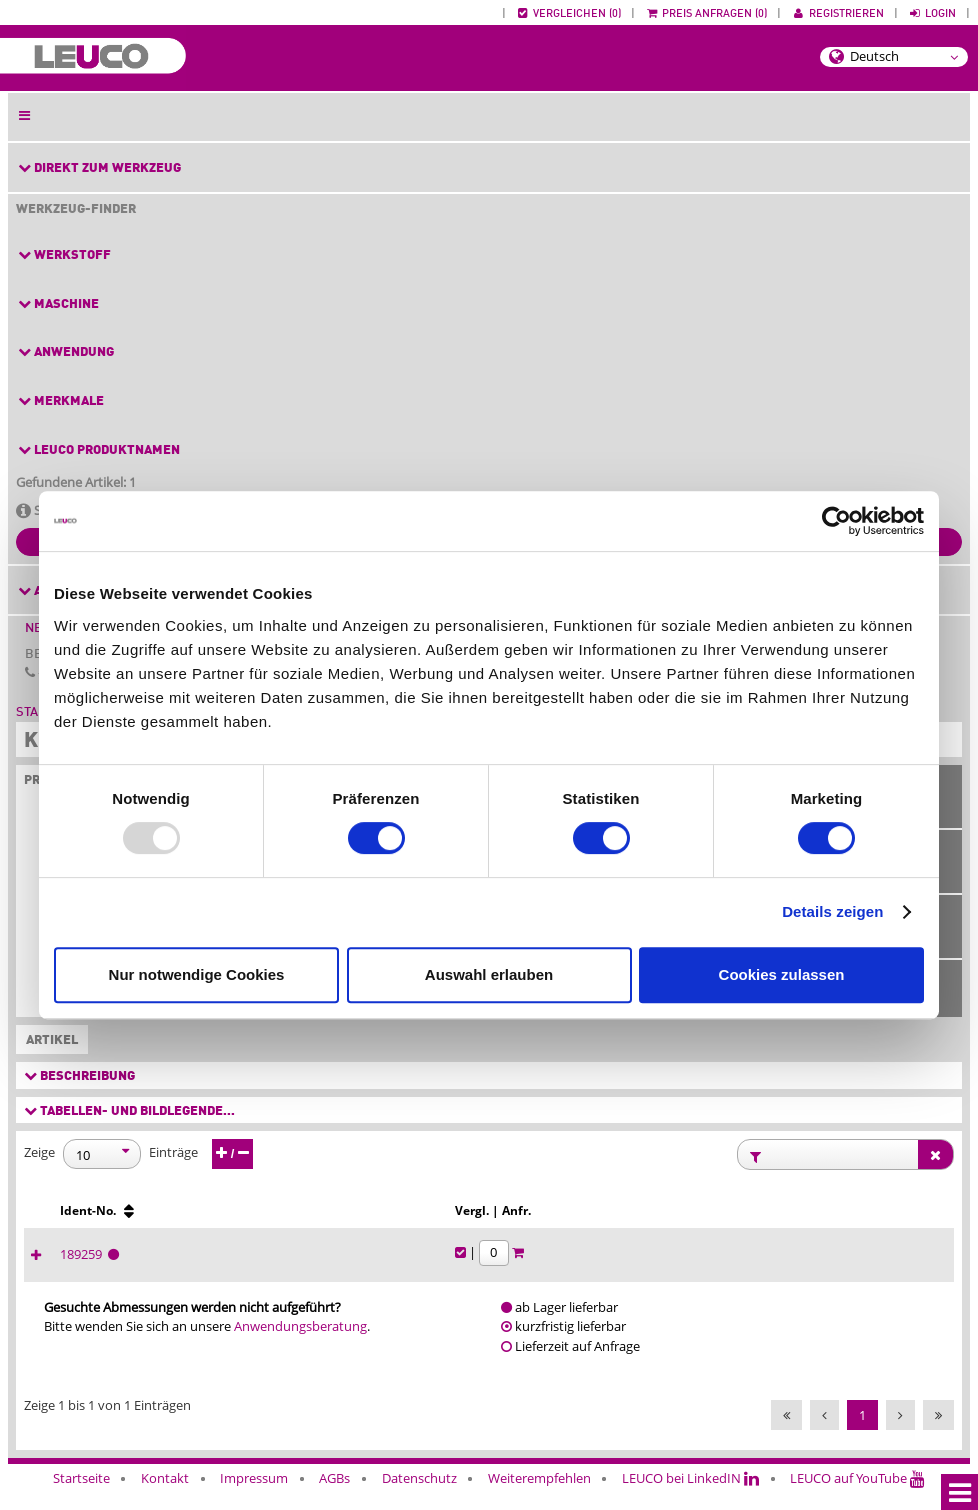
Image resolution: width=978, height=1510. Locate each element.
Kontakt (165, 1497)
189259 (750, 1273)
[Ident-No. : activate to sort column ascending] (766, 1220)
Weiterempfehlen (539, 1497)
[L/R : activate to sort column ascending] (683, 1220)
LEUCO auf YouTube (857, 1497)
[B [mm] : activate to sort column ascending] (162, 1220)
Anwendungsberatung (300, 1346)
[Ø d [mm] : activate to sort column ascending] (314, 1220)
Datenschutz (419, 1497)
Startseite (81, 1497)
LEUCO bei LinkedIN (690, 1497)
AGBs (334, 1497)
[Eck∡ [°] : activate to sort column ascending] (614, 1220)
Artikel (48, 1041)
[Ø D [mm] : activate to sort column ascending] (86, 1220)
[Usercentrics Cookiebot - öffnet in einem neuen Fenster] (836, 521)
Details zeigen (832, 911)
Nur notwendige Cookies (197, 974)
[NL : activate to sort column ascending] (445, 1220)
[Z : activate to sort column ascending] (375, 1220)
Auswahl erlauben (489, 974)
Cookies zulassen (782, 974)
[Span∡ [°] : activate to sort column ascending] (533, 1220)
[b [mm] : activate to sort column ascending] (238, 1220)
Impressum (254, 1497)
